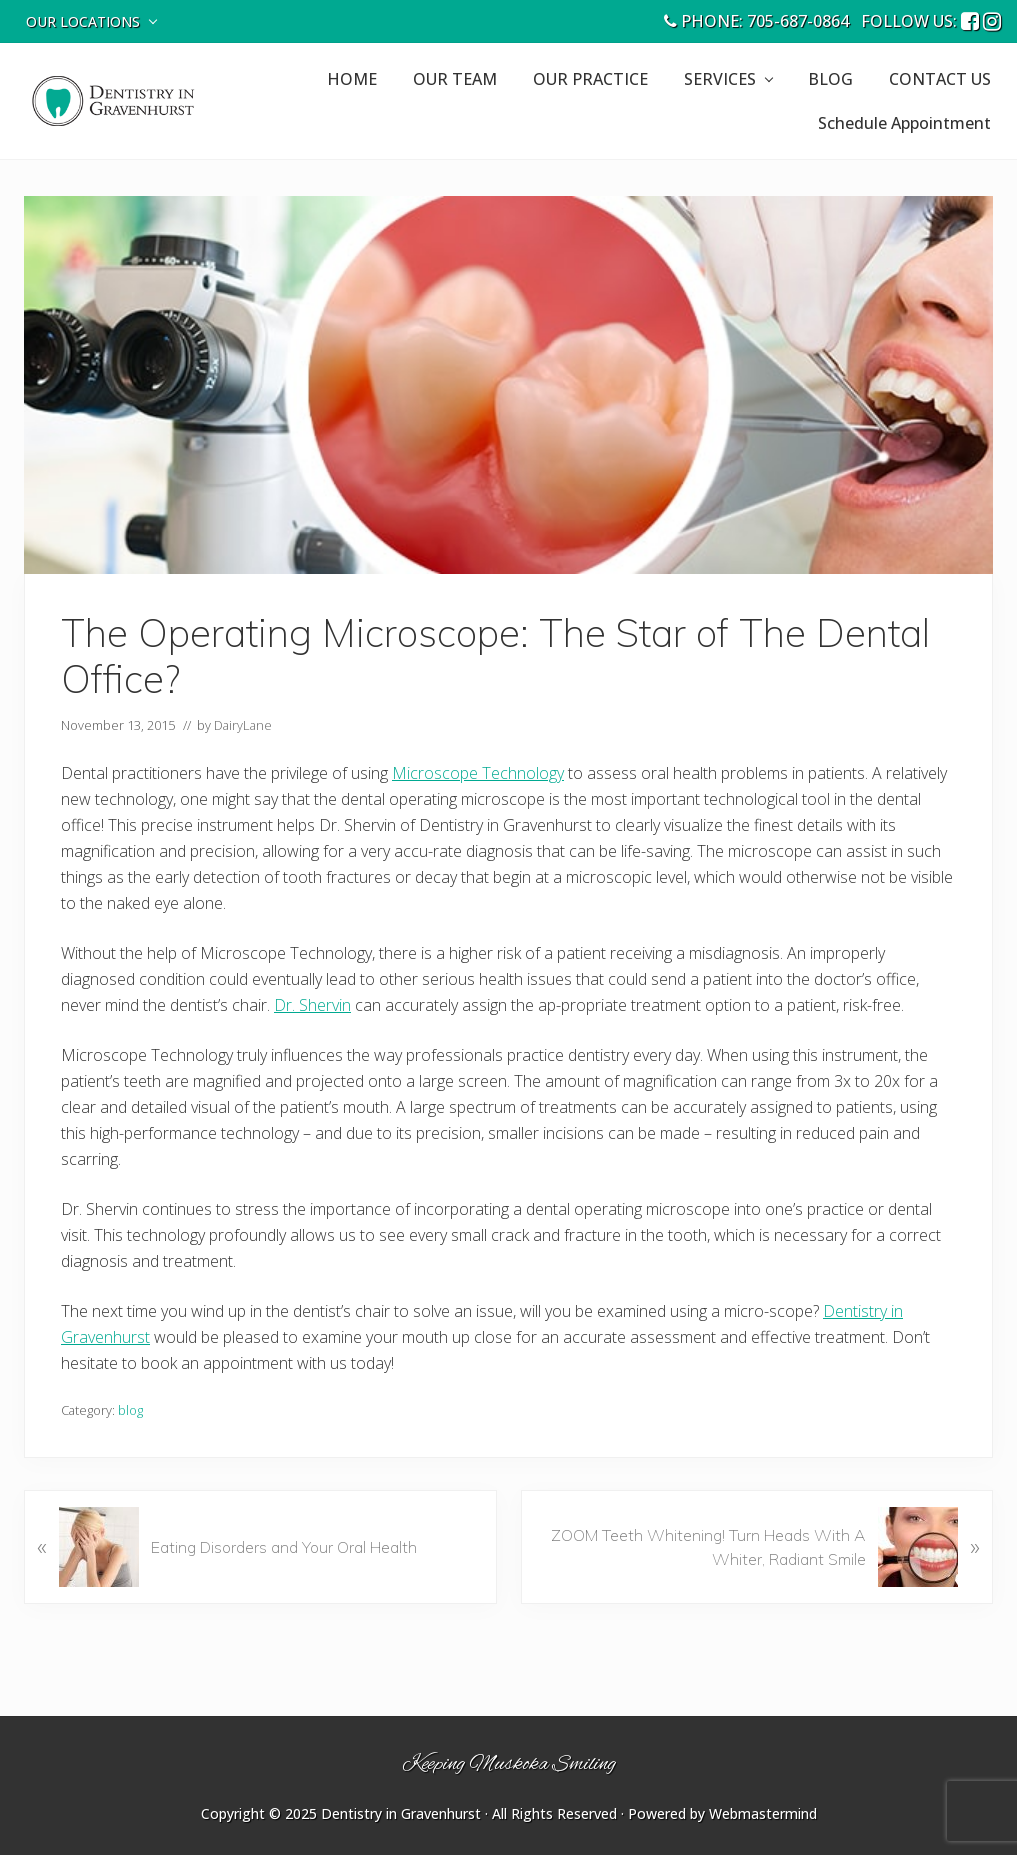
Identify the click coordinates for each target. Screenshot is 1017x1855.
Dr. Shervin (312, 1005)
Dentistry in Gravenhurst (401, 1813)
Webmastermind (763, 1813)
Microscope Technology (478, 773)
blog (130, 1410)
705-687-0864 (798, 21)
